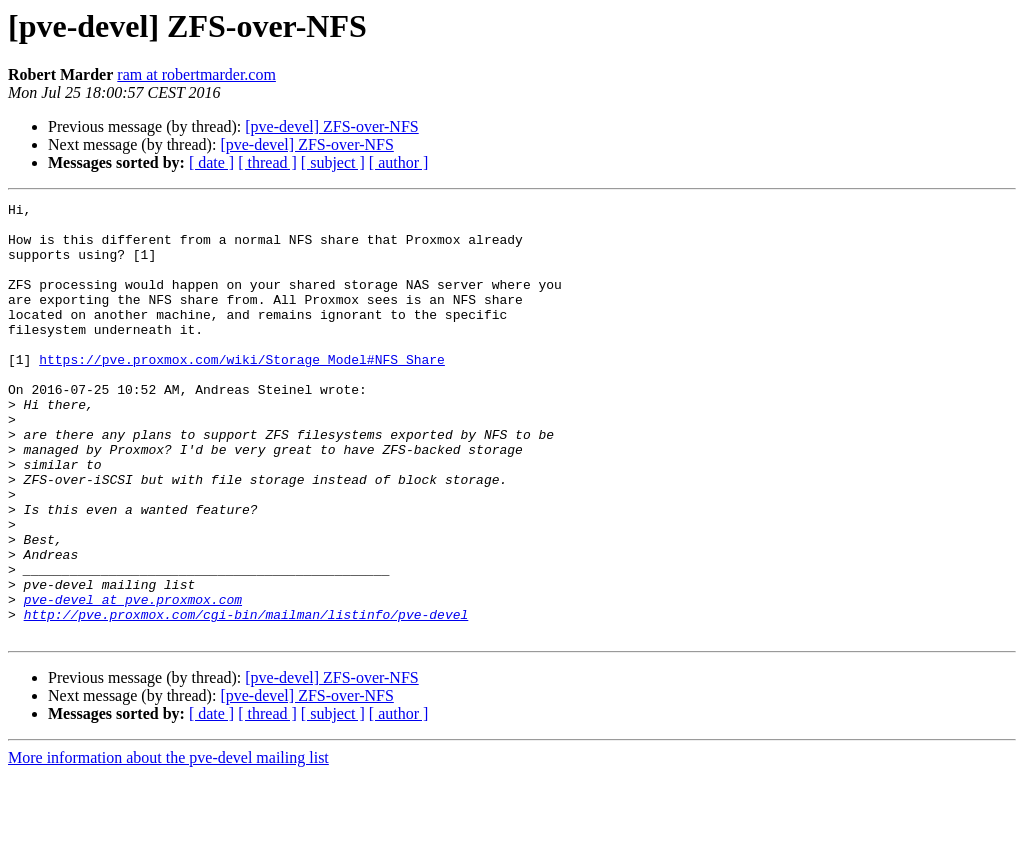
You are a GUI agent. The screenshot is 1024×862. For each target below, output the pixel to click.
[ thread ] (267, 162)
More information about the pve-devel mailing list (168, 844)
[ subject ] (333, 162)
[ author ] (399, 162)
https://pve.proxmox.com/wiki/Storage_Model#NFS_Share (242, 392)
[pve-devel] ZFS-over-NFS (331, 126)
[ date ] (211, 162)
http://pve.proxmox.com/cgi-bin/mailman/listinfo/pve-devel (246, 698)
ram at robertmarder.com (196, 74)
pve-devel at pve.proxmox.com (133, 680)
